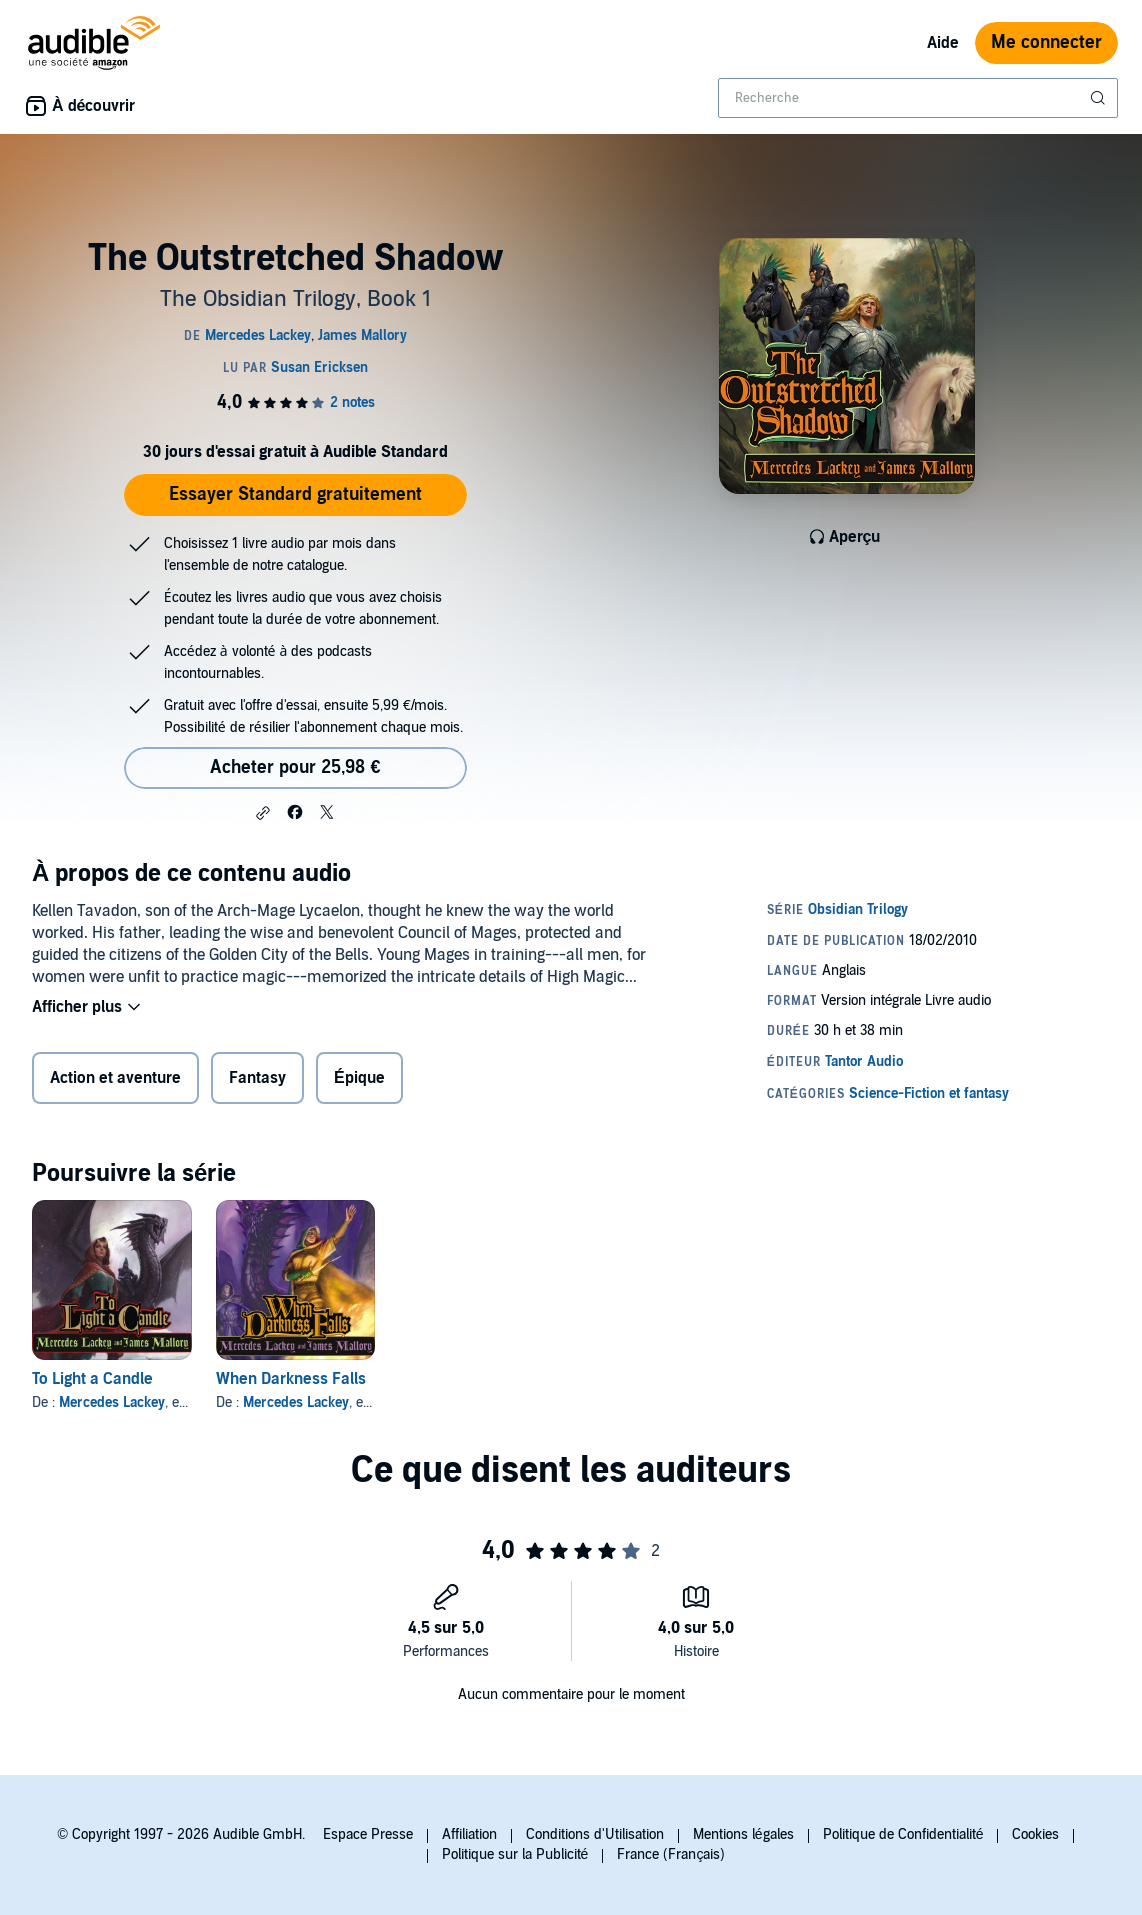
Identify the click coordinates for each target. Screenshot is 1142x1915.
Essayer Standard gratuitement (295, 494)
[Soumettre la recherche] (1100, 98)
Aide (943, 43)
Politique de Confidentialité (903, 1834)
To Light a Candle (92, 1379)
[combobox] (918, 98)
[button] (263, 813)
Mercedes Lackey (112, 1402)
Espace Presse (368, 1834)
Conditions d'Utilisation (595, 1834)
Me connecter (1046, 42)
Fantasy (257, 1078)
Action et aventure (115, 1078)
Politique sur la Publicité (515, 1854)
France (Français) (671, 1854)
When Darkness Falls (291, 1379)
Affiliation (469, 1834)
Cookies (1035, 1834)
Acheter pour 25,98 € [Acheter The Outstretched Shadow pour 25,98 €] (295, 767)
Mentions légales (743, 1834)
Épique (359, 1078)
